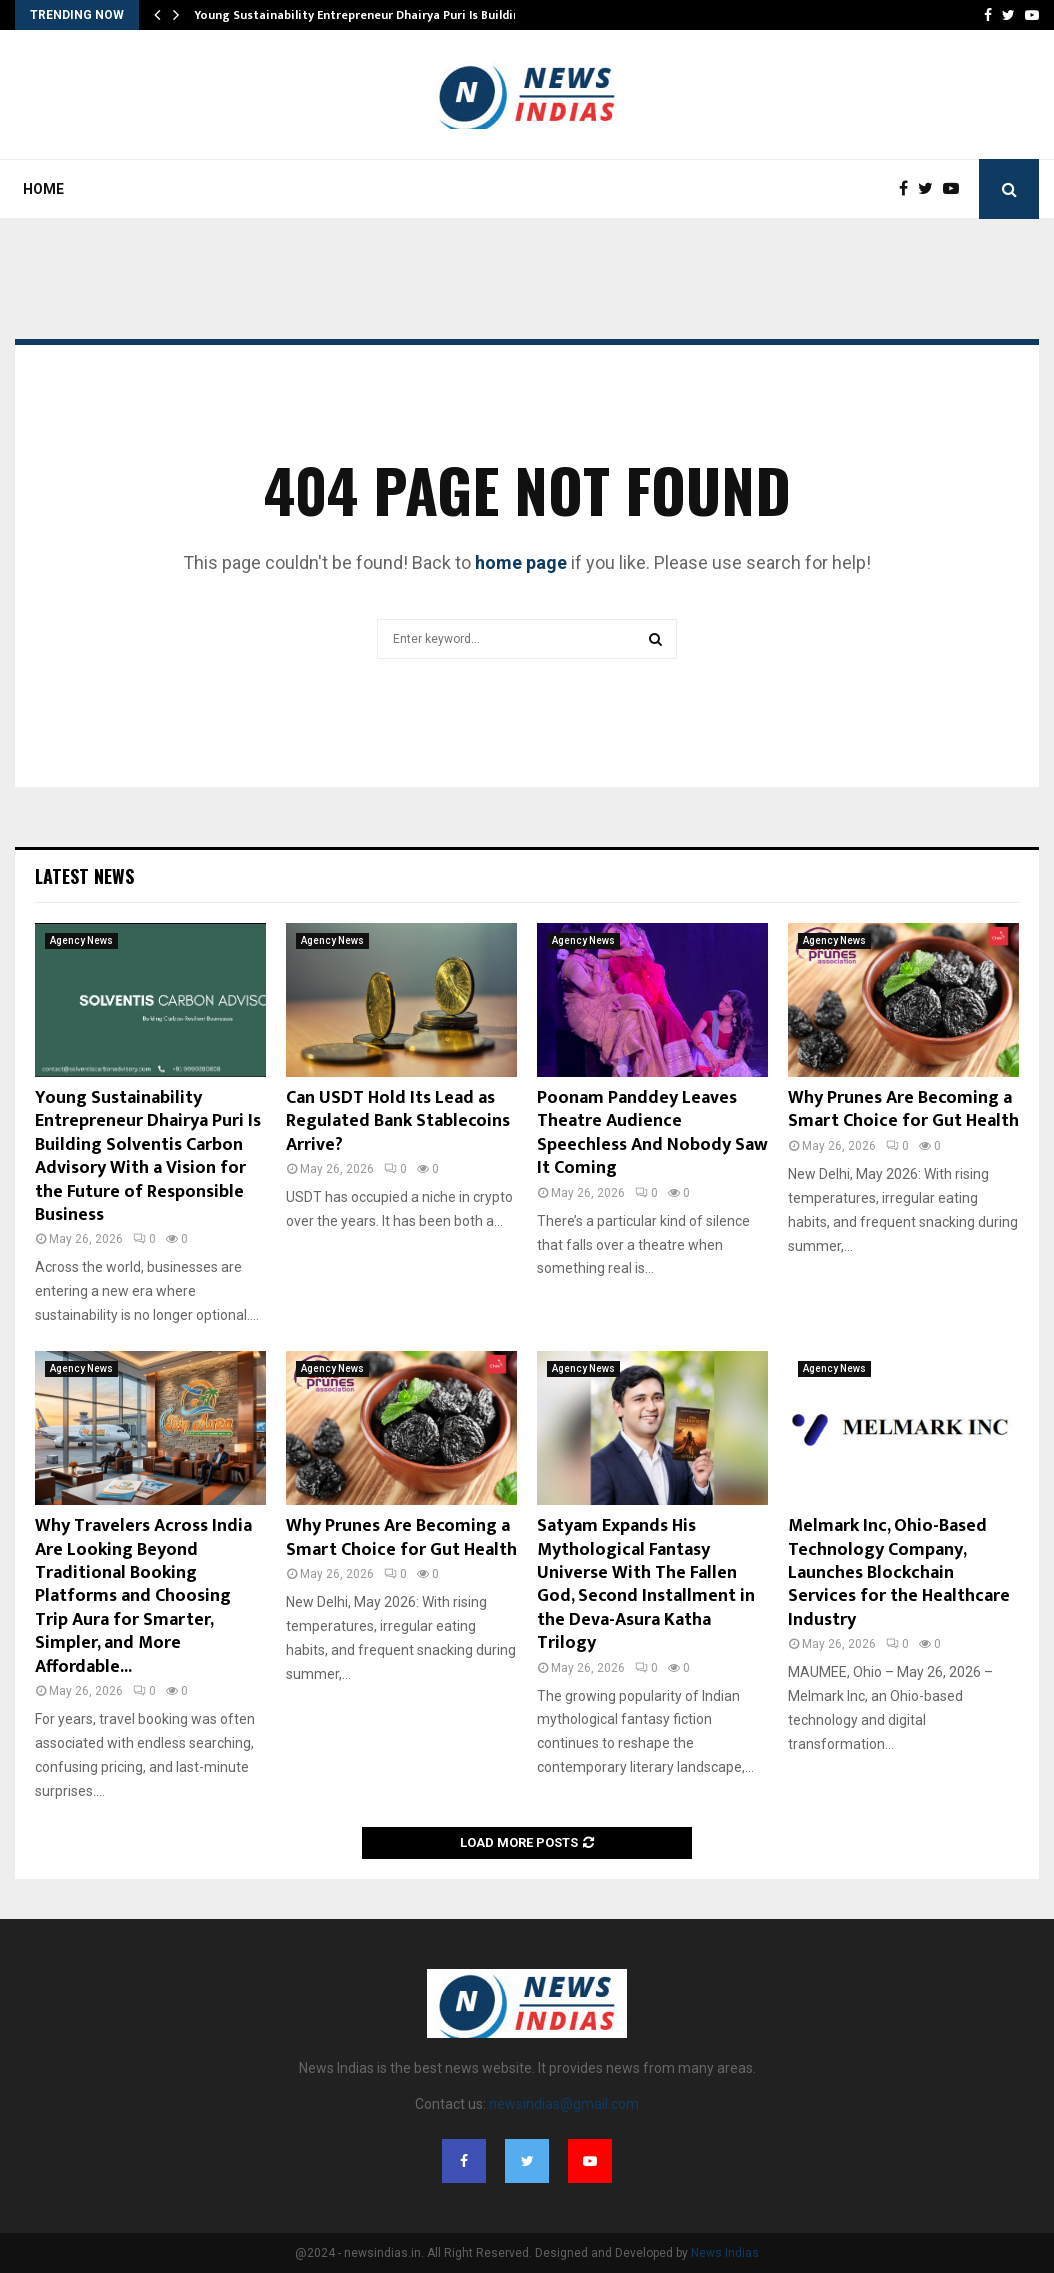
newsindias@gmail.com (564, 2104)
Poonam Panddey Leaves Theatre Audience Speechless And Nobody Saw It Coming (652, 1133)
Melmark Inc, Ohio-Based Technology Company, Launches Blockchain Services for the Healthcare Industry (899, 1573)
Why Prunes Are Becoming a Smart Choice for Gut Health (903, 1109)
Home (43, 189)
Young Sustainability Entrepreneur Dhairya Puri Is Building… (366, 15)
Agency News (81, 940)
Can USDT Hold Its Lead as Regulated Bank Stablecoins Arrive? (398, 1121)
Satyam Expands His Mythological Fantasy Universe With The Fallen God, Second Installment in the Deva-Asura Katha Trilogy (646, 1584)
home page (521, 562)
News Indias (725, 2253)
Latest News (84, 876)
